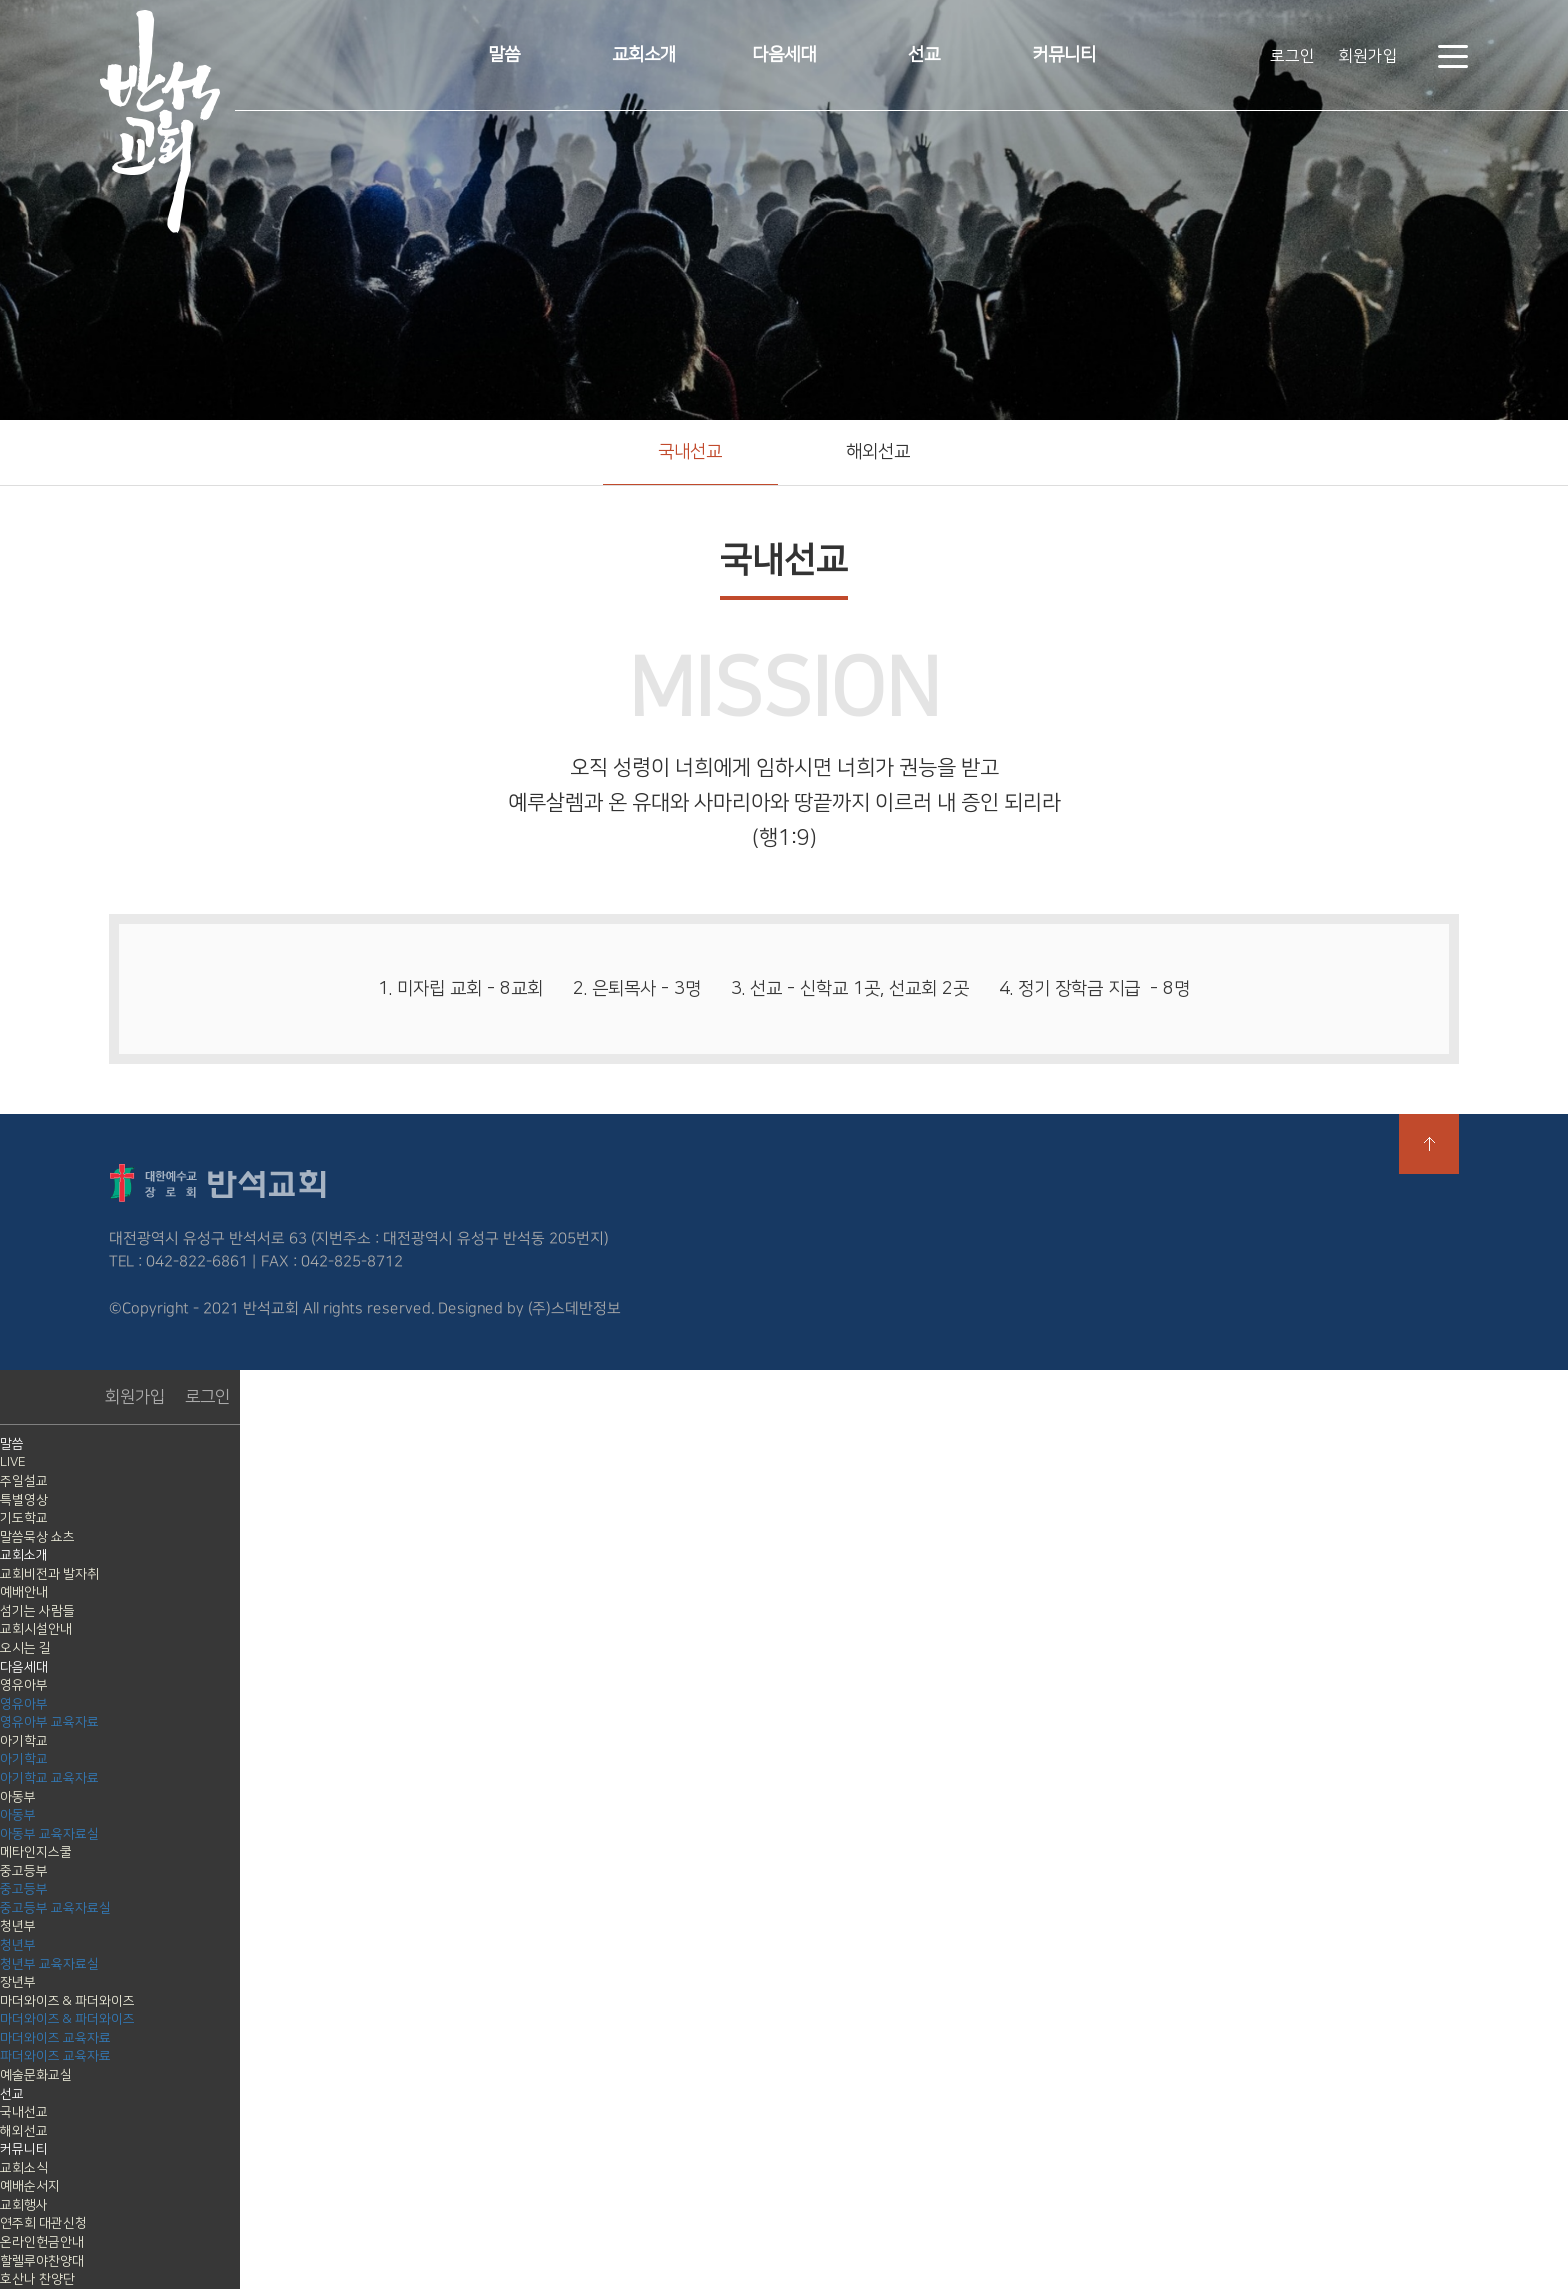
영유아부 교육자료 (49, 1722)
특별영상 (24, 1500)
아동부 (18, 1797)
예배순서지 (30, 2186)
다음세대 (784, 55)
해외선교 (878, 452)
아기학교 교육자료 (49, 1778)
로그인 (1292, 56)
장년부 (18, 1982)
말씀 (504, 55)
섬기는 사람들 (37, 1611)
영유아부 (24, 1685)
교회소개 (644, 55)
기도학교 (24, 1518)
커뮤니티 (1064, 55)
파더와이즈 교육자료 (55, 2056)
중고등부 (24, 1871)
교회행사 (24, 2205)
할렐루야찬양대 (42, 2261)
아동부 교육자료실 (49, 1834)
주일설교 (24, 1481)
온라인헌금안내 (42, 2242)
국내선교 (690, 452)
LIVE (13, 1462)
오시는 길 (25, 1648)
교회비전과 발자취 (49, 1574)
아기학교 (24, 1741)
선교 (924, 55)
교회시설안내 (36, 1629)
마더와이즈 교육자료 (55, 2038)
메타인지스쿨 (36, 1852)
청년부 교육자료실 (49, 1964)
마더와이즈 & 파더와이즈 (67, 2001)
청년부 (18, 1926)
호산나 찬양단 (37, 2279)
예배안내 (24, 1592)
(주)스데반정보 (574, 1307)
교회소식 (24, 2168)
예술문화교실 (36, 2075)
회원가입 (1368, 56)
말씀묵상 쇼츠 (37, 1537)
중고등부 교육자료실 (55, 1908)
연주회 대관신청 (43, 2223)
